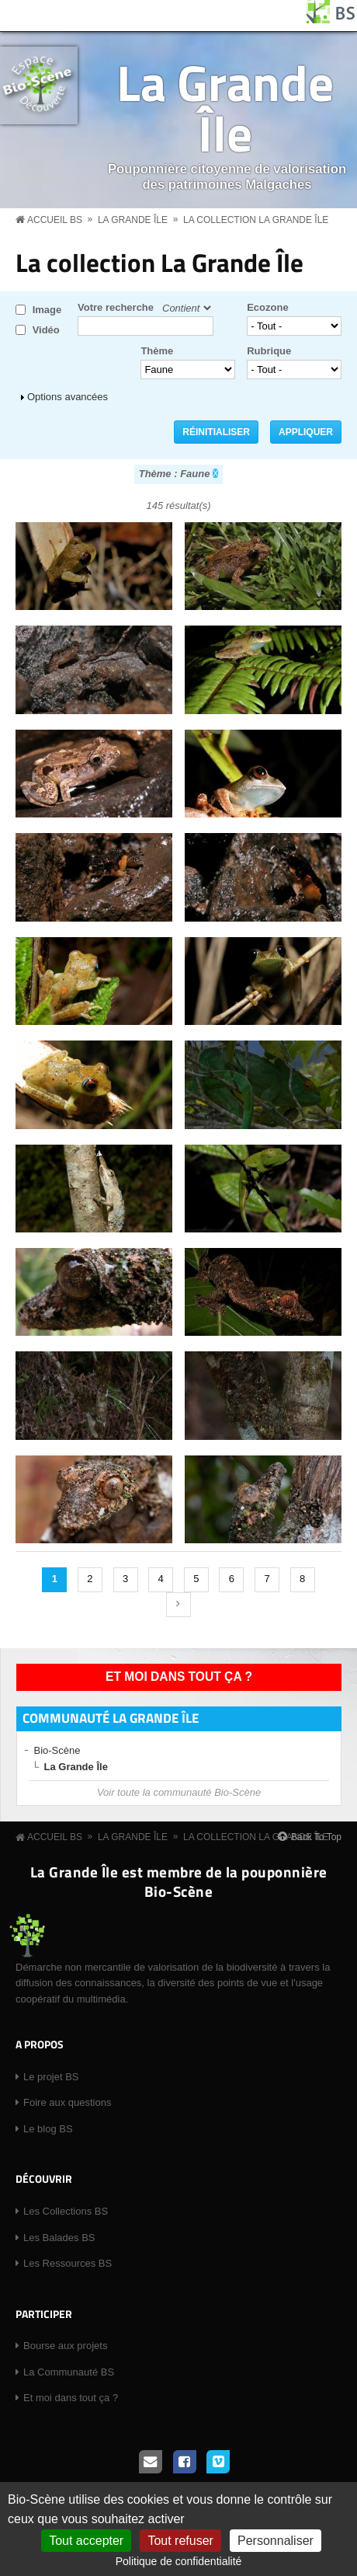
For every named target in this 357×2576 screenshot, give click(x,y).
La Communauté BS (68, 2372)
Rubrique (269, 351)
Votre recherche (116, 307)
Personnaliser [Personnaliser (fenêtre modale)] (275, 2540)
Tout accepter (86, 2540)
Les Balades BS (59, 2237)
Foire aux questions (67, 2102)
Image (47, 309)
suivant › (178, 1604)
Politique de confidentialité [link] (179, 2561)
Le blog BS (48, 2129)
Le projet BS (51, 2077)
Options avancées (67, 397)
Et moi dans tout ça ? (179, 1676)
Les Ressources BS (67, 2263)
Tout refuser (180, 2540)
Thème (156, 351)
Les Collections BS (65, 2211)
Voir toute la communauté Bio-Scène (179, 1792)
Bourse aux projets (65, 2345)
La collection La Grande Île (255, 219)
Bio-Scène (57, 1750)
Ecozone (267, 307)
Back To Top (316, 1837)
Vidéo (46, 330)
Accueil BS (54, 219)
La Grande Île (225, 107)
